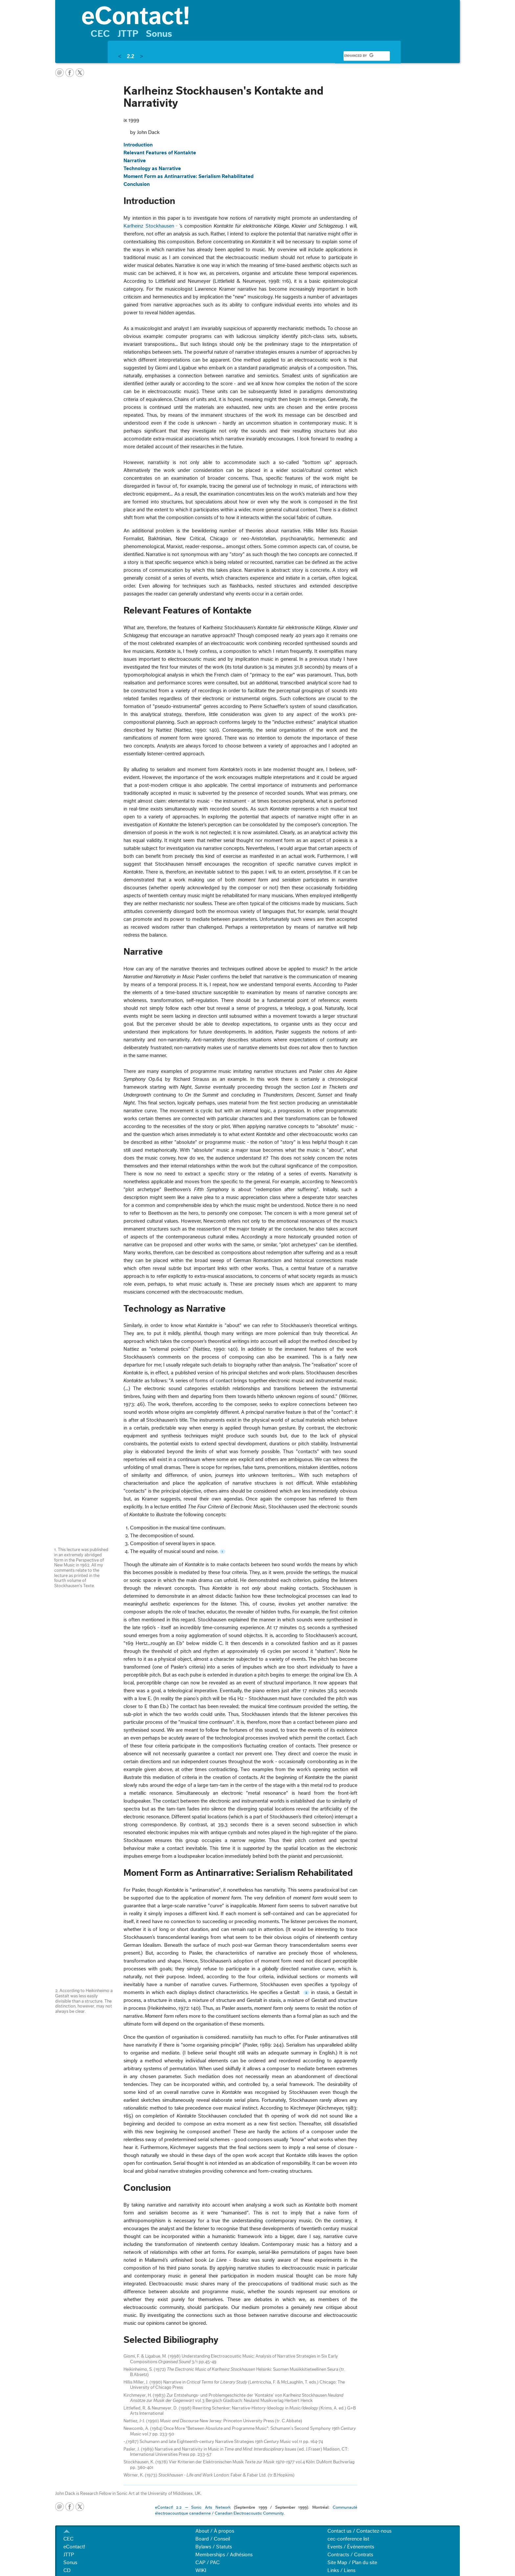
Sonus (159, 33)
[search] (358, 56)
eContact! (74, 2546)
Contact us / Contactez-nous (359, 2531)
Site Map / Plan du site (352, 2562)
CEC (100, 33)
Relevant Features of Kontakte (159, 152)
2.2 (130, 56)
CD (67, 2570)
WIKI (200, 2570)
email (59, 72)
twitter (80, 72)
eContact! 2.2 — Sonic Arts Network (193, 2507)
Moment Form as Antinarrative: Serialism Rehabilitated (188, 176)
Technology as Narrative (152, 168)
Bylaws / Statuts (213, 2546)
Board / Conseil (212, 2539)
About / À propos (214, 2531)
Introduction (138, 144)
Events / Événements (350, 2546)
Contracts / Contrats (350, 2554)
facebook (69, 72)
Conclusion (136, 184)
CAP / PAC (207, 2562)
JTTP (128, 33)
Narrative (134, 160)
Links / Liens (341, 2570)
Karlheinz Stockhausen (148, 226)
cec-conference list (348, 2539)
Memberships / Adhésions (224, 2554)
